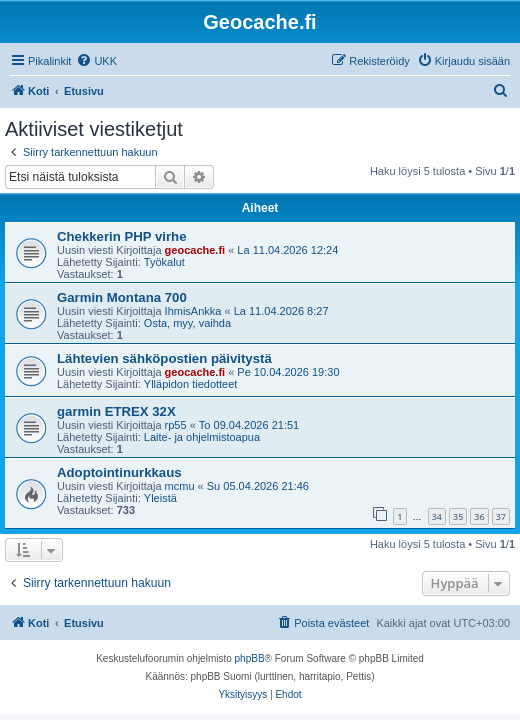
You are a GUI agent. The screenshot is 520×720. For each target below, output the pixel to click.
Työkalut (164, 262)
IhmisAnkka (193, 311)
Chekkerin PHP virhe (122, 236)
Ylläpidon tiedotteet (191, 384)
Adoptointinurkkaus (119, 472)
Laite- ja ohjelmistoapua (202, 437)
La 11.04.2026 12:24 (287, 250)
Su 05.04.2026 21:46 (258, 486)
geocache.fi (195, 250)
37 (501, 516)
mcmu (180, 486)
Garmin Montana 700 (122, 297)
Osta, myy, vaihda (187, 323)
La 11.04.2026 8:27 (281, 311)
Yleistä (160, 498)
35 (458, 516)
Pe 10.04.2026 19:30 (288, 372)
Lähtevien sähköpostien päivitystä (164, 358)
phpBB (250, 658)
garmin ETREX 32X (116, 411)
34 (437, 516)
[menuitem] (96, 61)
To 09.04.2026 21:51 (249, 425)
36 (479, 516)
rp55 (176, 425)
